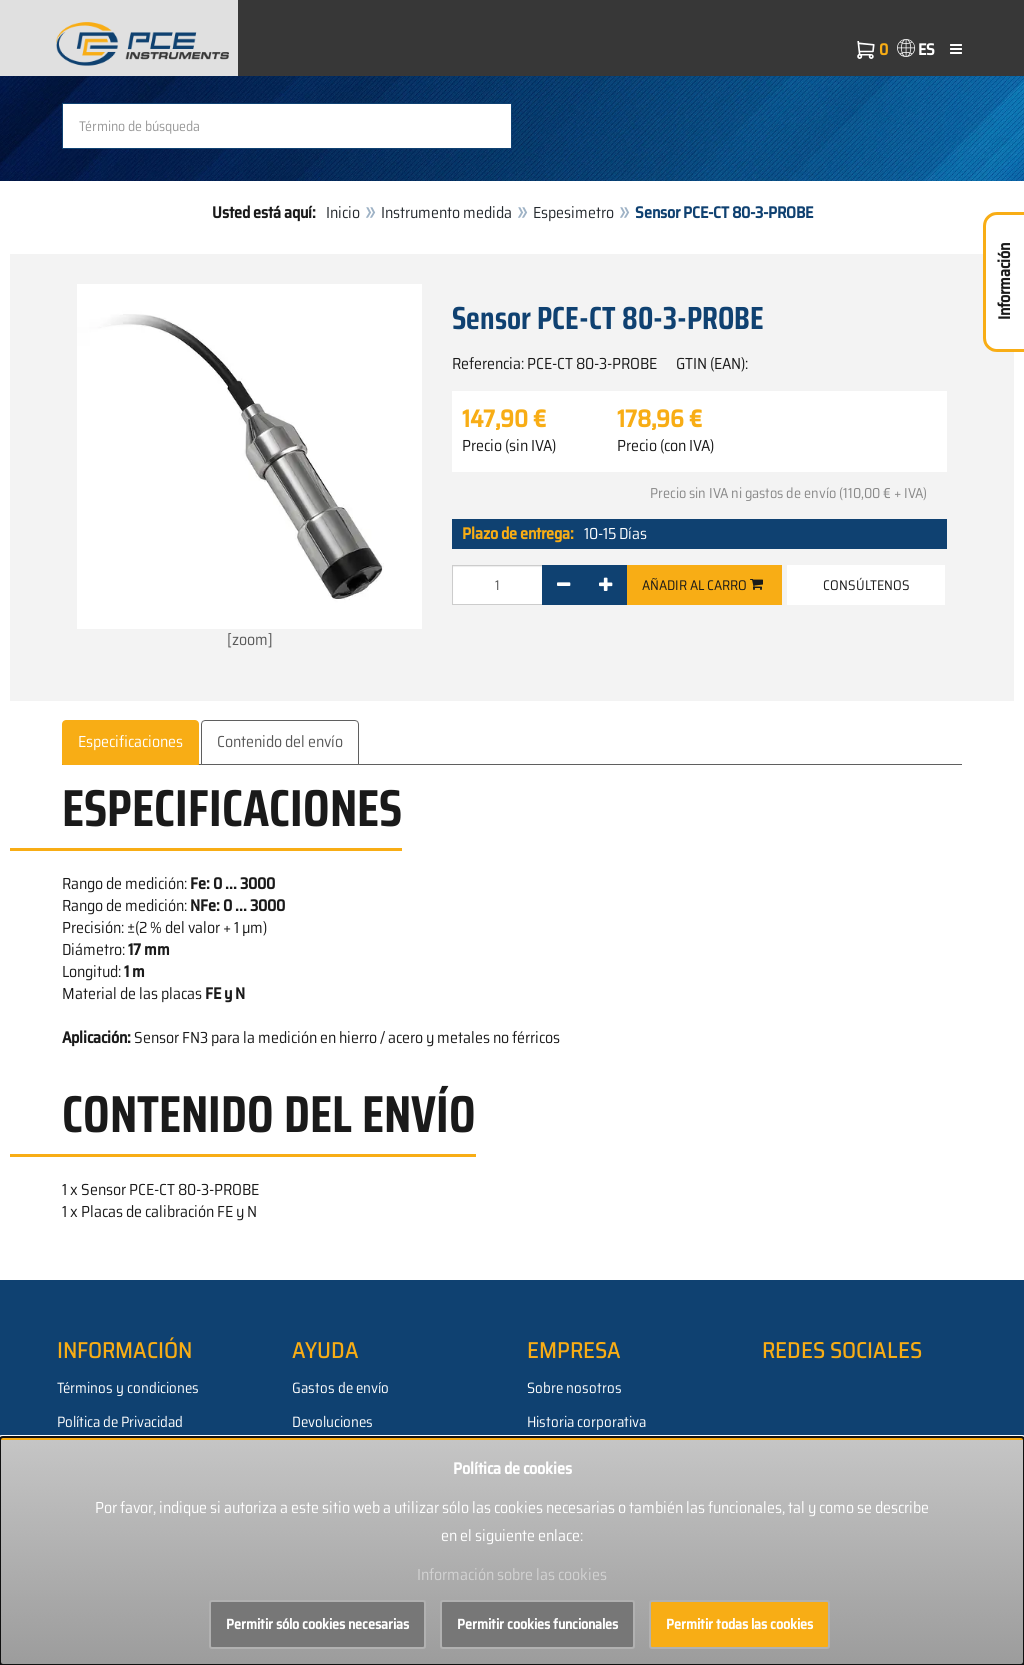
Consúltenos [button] (866, 585)
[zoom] (249, 468)
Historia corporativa (586, 1422)
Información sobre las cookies (512, 1574)
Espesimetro (573, 212)
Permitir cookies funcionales (537, 1624)
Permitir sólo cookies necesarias (317, 1624)
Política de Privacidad (120, 1422)
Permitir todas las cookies (739, 1624)
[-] (563, 585)
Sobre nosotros (574, 1388)
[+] (605, 585)
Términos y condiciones (128, 1388)
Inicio (343, 212)
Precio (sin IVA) (509, 446)
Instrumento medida (446, 212)
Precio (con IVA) (665, 446)
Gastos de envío (340, 1388)
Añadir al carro (702, 585)
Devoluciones (332, 1422)
